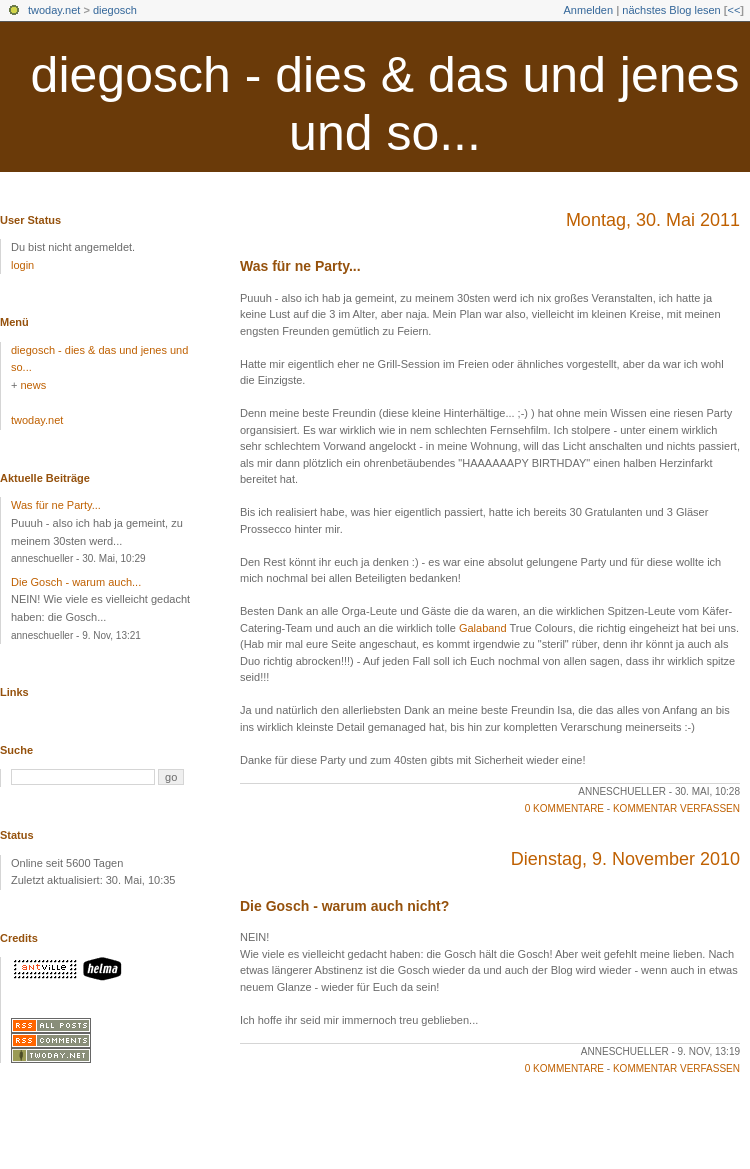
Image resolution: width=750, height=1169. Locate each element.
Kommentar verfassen (676, 808)
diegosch (115, 10)
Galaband (483, 628)
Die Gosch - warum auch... (76, 582)
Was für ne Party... (300, 266)
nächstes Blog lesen (671, 10)
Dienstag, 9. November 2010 (625, 859)
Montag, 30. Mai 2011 (653, 220)
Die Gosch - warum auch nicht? (344, 906)
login (22, 265)
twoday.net (54, 10)
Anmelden (589, 10)
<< (733, 10)
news (33, 385)
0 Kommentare (564, 808)
